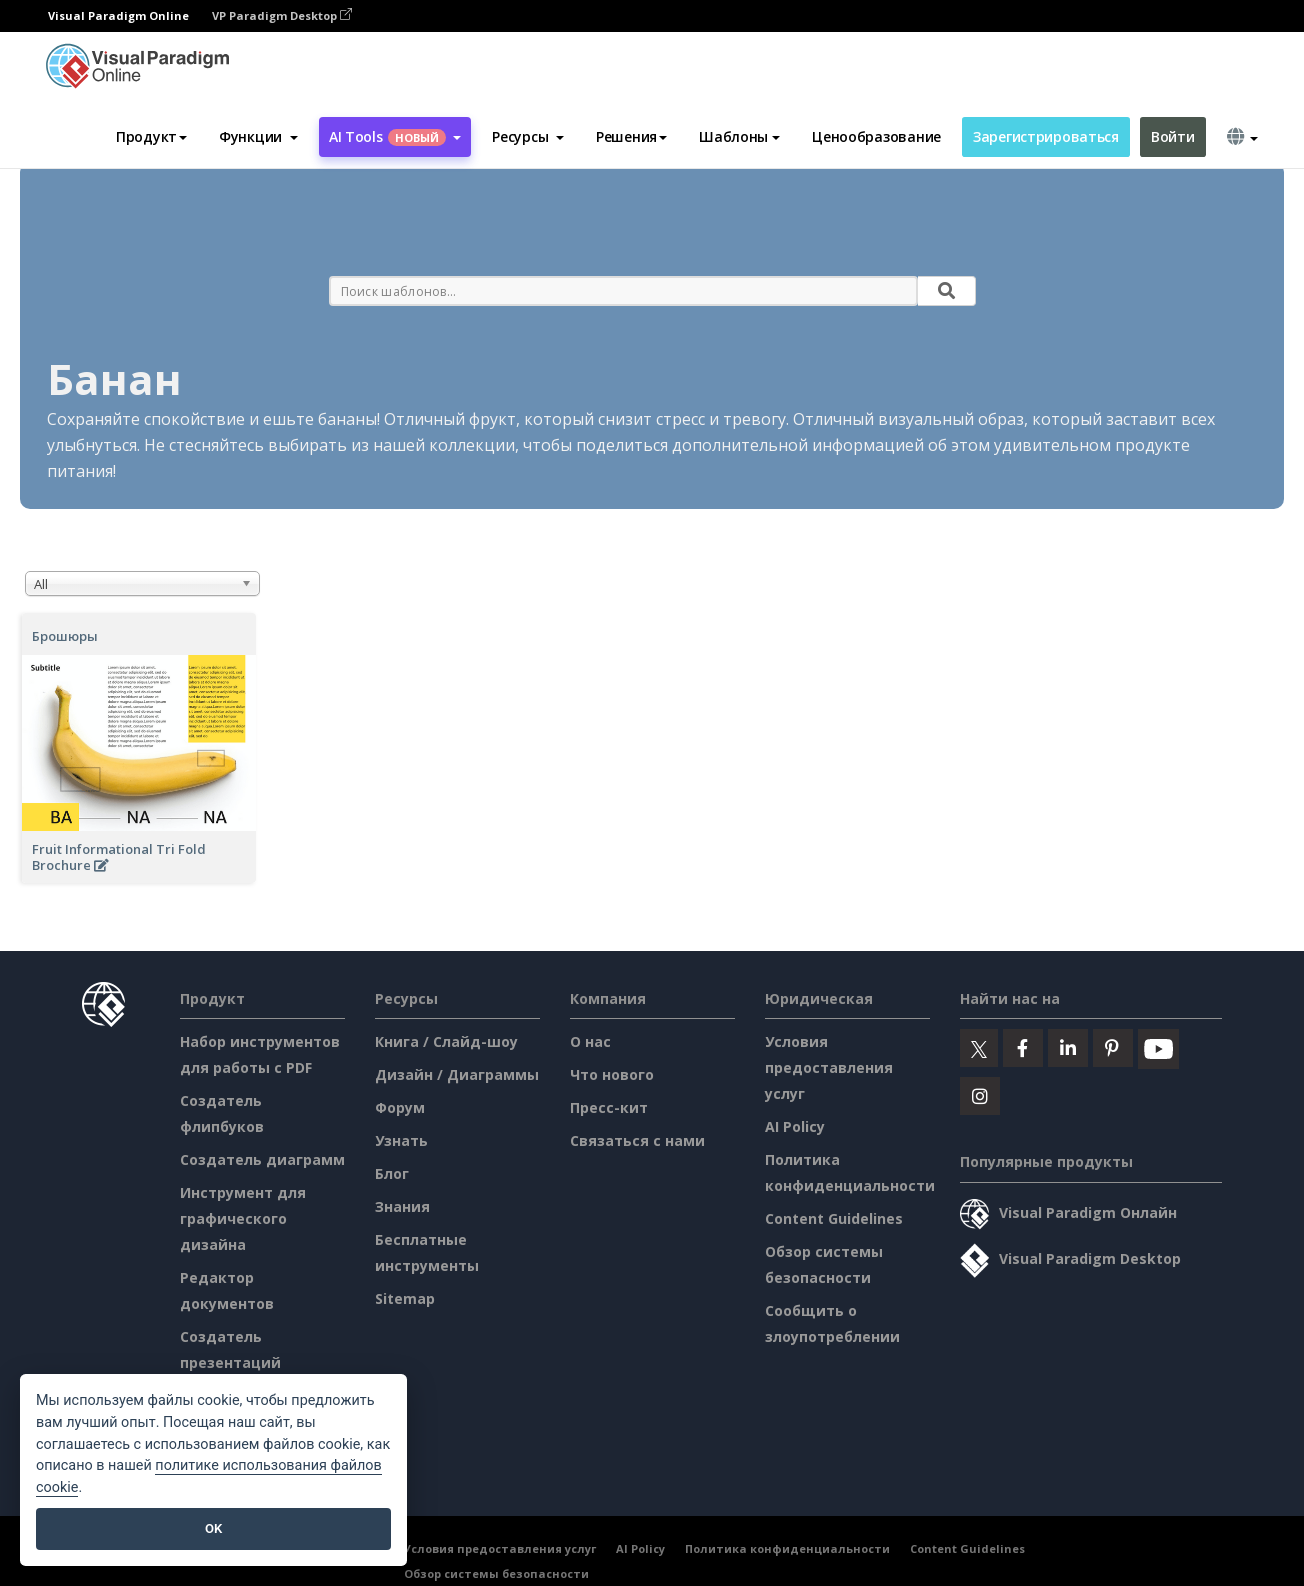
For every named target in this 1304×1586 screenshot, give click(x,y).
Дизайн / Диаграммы (457, 1074)
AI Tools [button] (395, 136)
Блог (392, 1173)
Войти (1173, 136)
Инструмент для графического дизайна (243, 1218)
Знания (402, 1206)
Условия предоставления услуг (829, 1067)
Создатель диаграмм (262, 1159)
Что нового (612, 1074)
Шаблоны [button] (739, 136)
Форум (400, 1107)
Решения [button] (631, 136)
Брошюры (65, 636)
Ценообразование (876, 136)
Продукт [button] (151, 136)
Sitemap (405, 1298)
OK (213, 1528)
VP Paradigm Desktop (282, 15)
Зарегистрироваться (1046, 136)
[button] (258, 137)
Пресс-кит (609, 1107)
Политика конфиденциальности (787, 1548)
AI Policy (795, 1126)
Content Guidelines (834, 1218)
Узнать (401, 1140)
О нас (590, 1041)
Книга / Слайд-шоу (446, 1041)
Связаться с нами (637, 1140)
